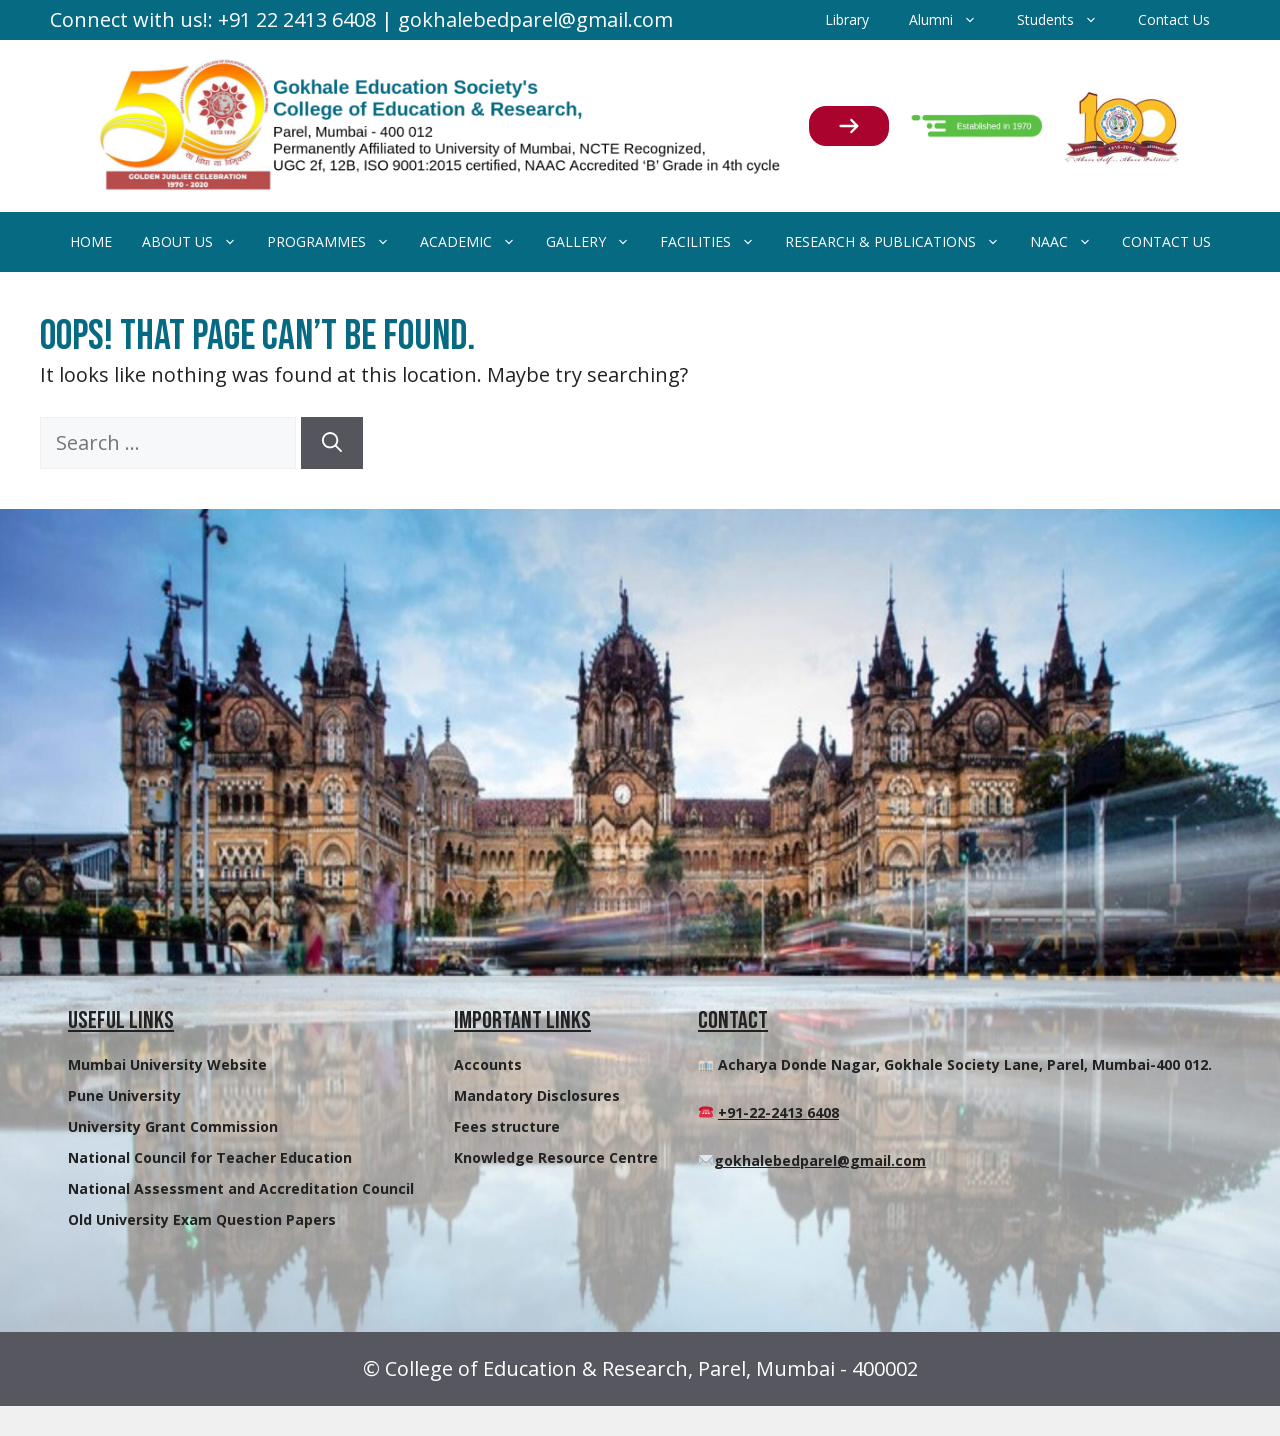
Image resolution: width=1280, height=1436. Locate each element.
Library (847, 19)
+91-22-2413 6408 (778, 1112)
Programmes (336, 242)
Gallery (595, 242)
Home (91, 241)
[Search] (332, 443)
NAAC (1068, 242)
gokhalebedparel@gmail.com (820, 1160)
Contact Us (1174, 19)
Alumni (953, 20)
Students (1067, 20)
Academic (475, 242)
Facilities (715, 242)
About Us (197, 242)
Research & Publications (900, 242)
